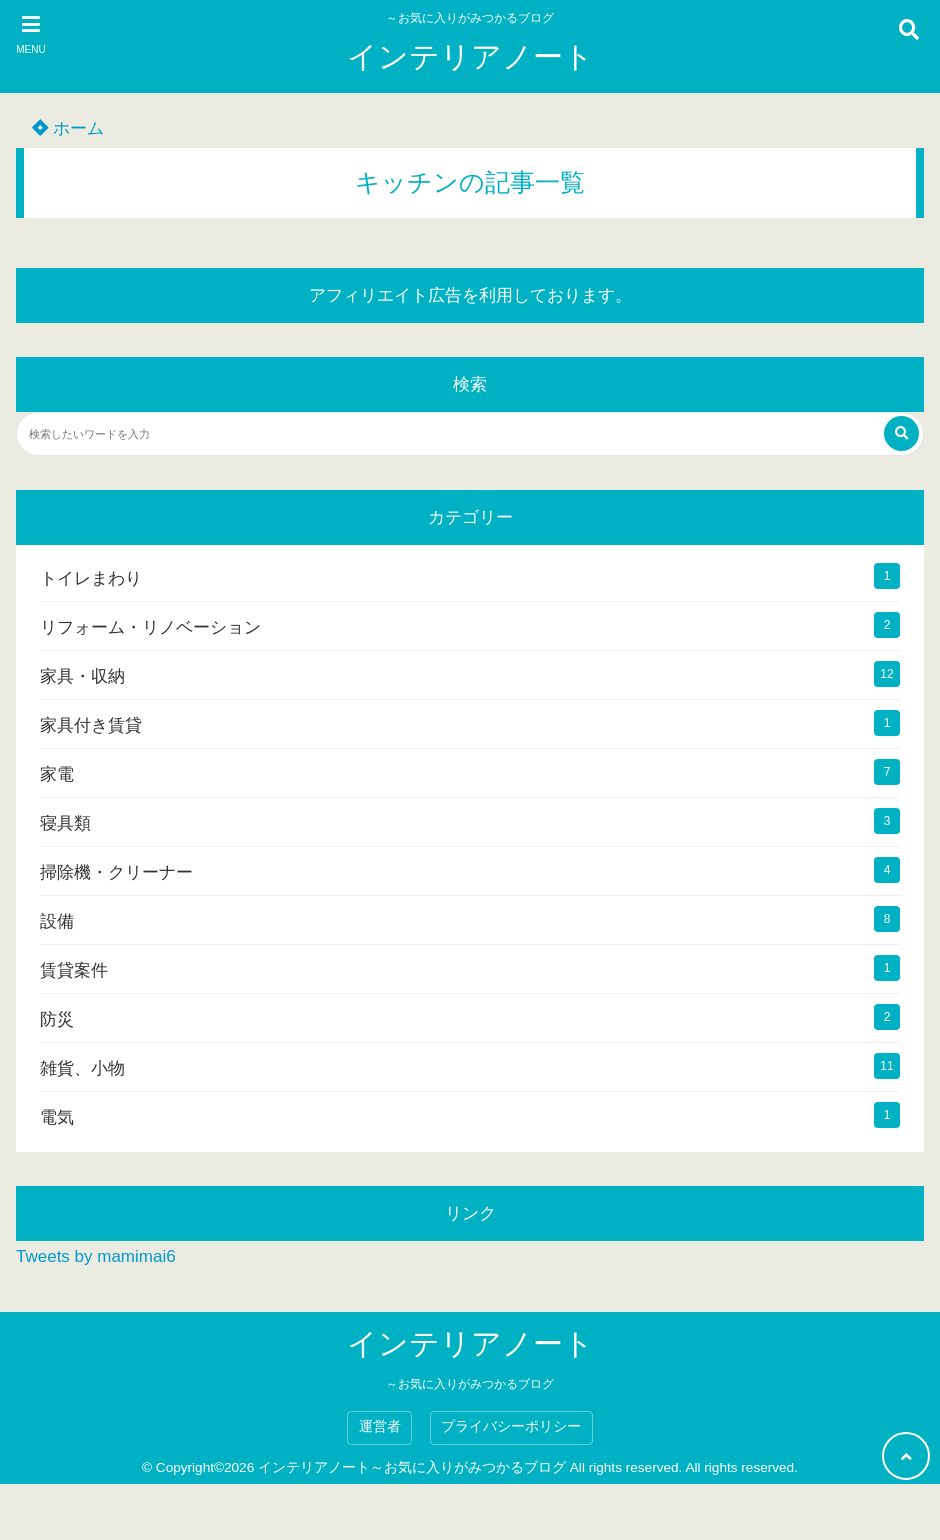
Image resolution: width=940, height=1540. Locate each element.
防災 (57, 1019)
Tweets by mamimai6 (96, 1256)
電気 (57, 1117)
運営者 (380, 1426)
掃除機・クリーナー (116, 872)
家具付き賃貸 (91, 725)
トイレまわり (91, 578)
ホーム (68, 128)
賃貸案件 (74, 970)
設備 (57, 921)
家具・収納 (82, 676)
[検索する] (901, 433)
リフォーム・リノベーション (150, 627)
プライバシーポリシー (511, 1426)
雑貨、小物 (82, 1068)
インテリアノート (470, 56)
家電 (57, 774)
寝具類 (65, 823)
